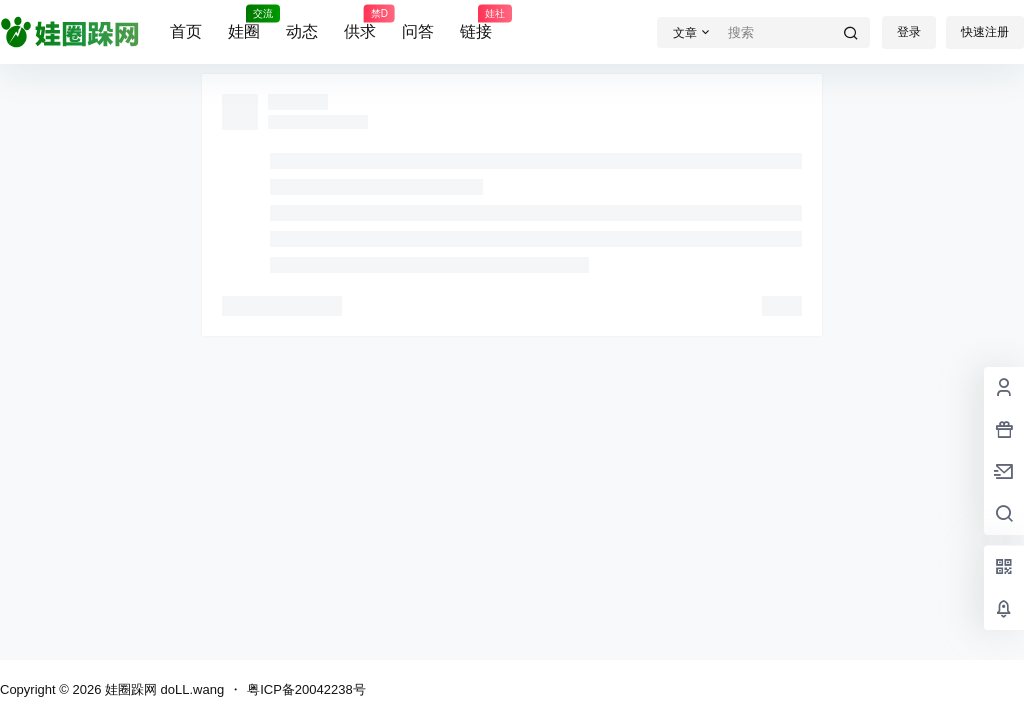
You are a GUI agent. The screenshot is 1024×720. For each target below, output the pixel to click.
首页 (186, 31)
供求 (360, 23)
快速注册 (985, 32)
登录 (909, 32)
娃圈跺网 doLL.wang (162, 689)
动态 (302, 31)
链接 (476, 23)
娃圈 (244, 23)
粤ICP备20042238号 (306, 689)
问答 (418, 31)
